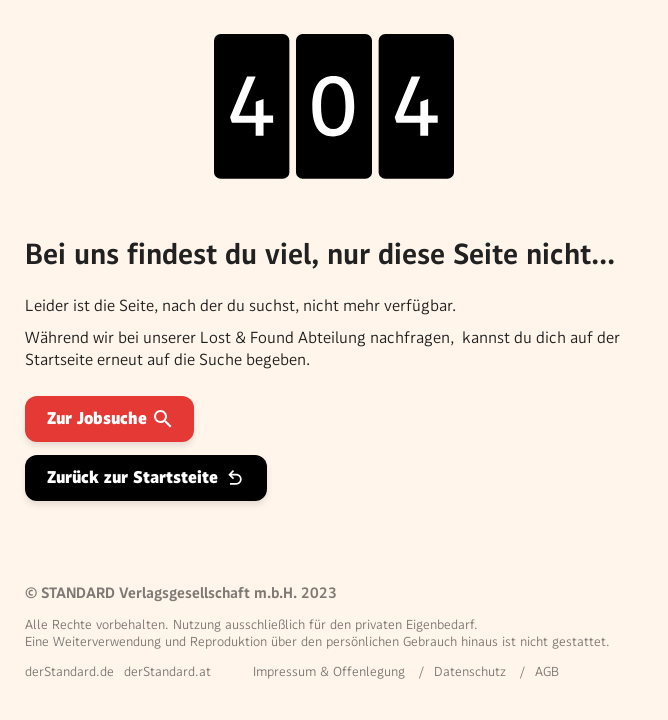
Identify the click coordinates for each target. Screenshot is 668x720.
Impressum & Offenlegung (329, 671)
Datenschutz (470, 671)
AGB (547, 671)
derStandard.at (167, 671)
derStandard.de (69, 671)
